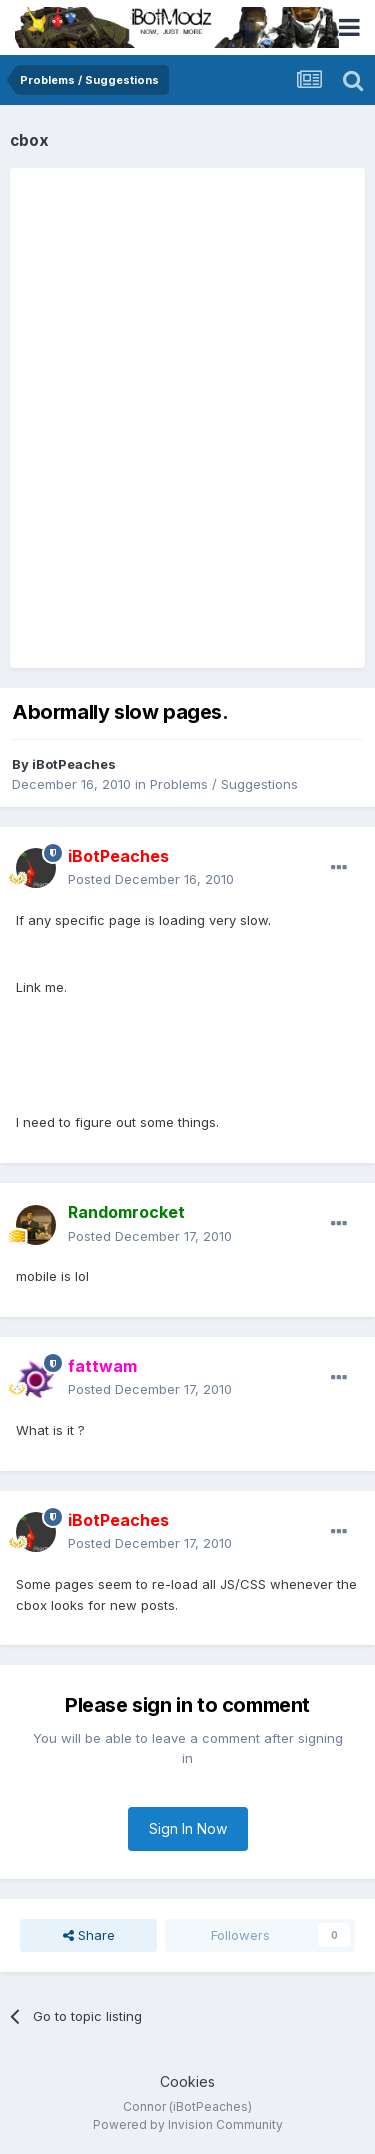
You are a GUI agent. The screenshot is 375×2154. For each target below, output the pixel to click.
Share (89, 1935)
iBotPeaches (74, 764)
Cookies (187, 2081)
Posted (151, 879)
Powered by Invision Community (188, 2124)
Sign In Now (188, 1828)
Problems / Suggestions (224, 784)
